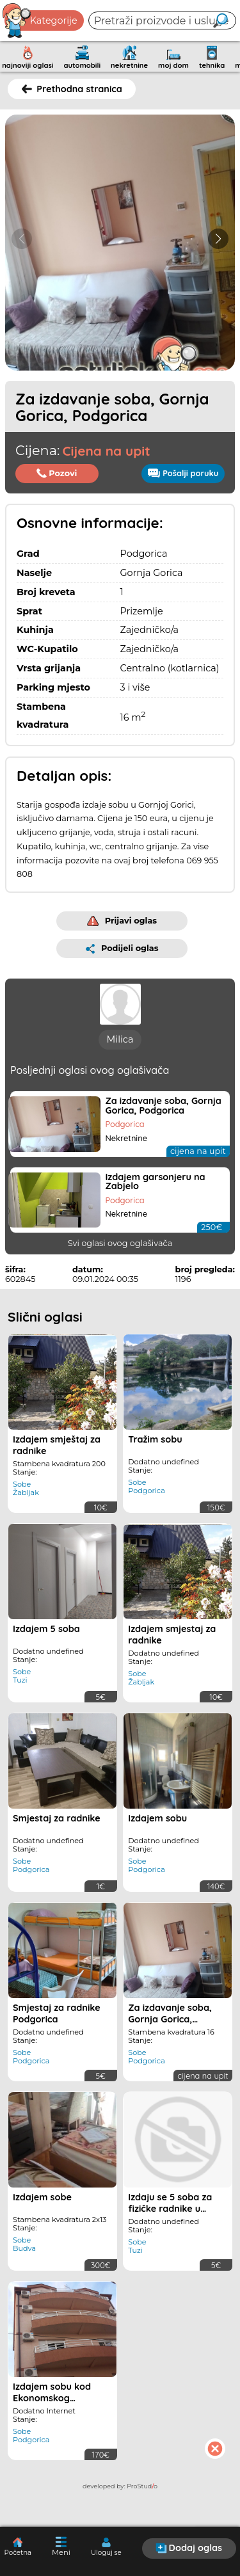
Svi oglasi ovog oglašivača (120, 1243)
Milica (120, 1039)
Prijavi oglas (122, 920)
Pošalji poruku (183, 473)
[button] (218, 238)
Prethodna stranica (72, 89)
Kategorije (40, 20)
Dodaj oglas (189, 2548)
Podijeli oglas (122, 948)
